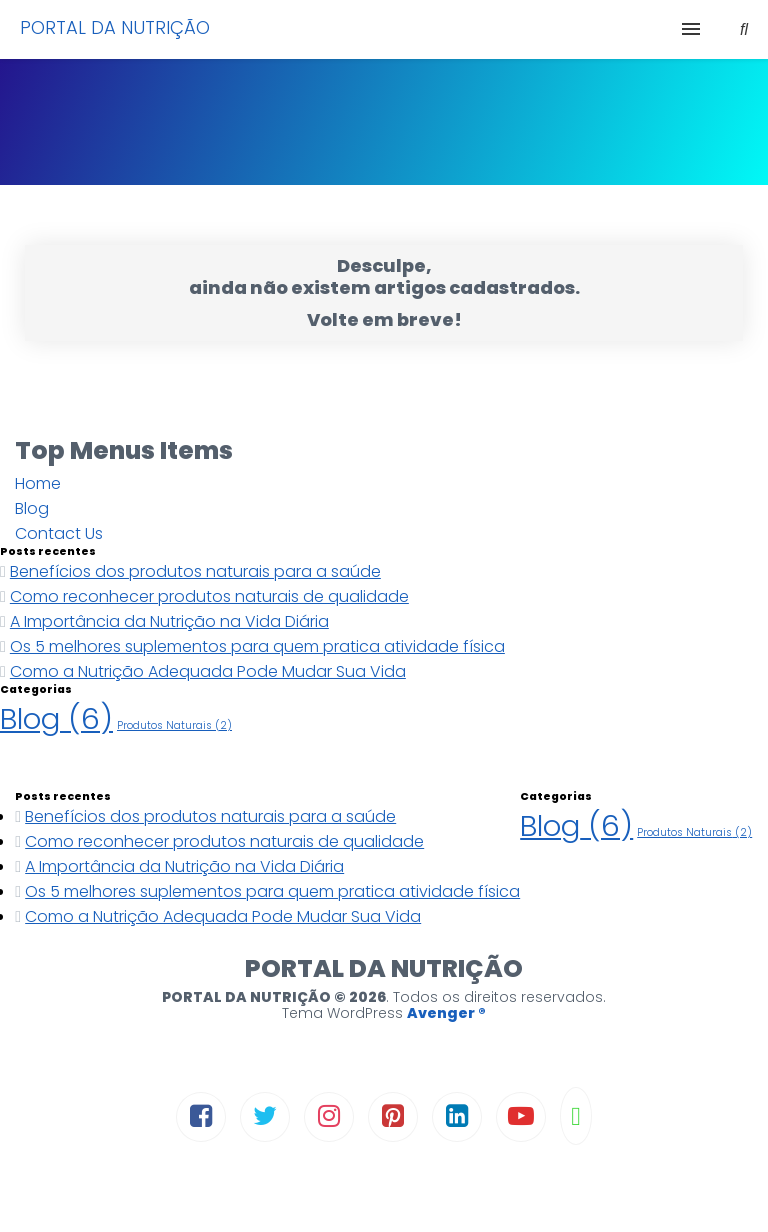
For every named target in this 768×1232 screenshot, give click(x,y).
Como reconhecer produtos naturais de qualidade (209, 596)
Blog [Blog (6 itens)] (56, 718)
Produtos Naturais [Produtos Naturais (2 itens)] (174, 725)
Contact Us (59, 533)
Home (38, 483)
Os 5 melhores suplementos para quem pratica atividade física (257, 646)
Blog (32, 508)
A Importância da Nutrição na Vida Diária (169, 621)
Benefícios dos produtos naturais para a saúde (195, 571)
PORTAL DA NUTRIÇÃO (115, 27)
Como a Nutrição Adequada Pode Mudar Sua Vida (208, 671)
